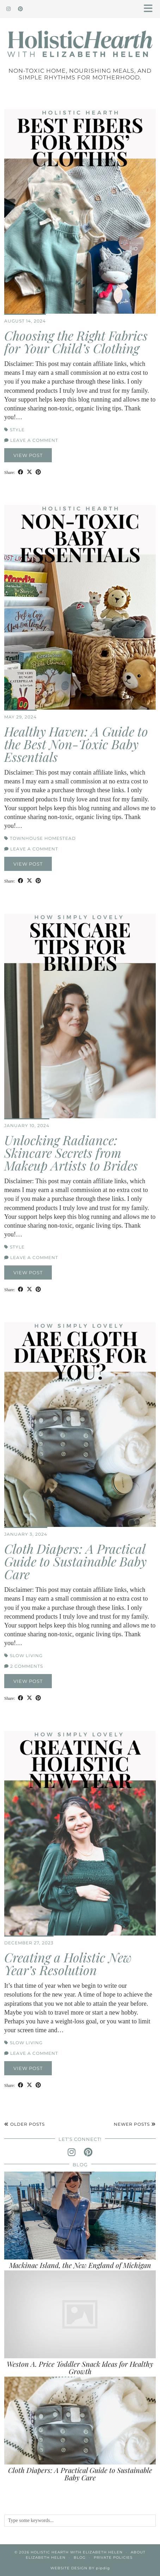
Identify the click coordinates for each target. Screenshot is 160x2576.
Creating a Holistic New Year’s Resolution (68, 1963)
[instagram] (71, 2152)
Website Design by (80, 2568)
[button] (150, 9)
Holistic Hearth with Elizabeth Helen (77, 2552)
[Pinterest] (20, 9)
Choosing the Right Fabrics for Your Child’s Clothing (76, 341)
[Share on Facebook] (20, 472)
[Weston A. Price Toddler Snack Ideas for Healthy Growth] (80, 2314)
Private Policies (113, 2557)
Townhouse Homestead (43, 838)
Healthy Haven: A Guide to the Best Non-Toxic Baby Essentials (76, 744)
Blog (80, 2557)
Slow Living (26, 1655)
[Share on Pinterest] (38, 472)
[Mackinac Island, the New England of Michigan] (80, 2215)
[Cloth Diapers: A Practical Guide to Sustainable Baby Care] (80, 2420)
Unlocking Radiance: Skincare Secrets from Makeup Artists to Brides (71, 1152)
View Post (28, 455)
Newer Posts (135, 2124)
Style (17, 429)
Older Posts (24, 2124)
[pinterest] (88, 2152)
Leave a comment (31, 440)
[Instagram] (8, 9)
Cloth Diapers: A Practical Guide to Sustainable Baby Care (75, 1561)
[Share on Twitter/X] (29, 472)
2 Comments (23, 1666)
